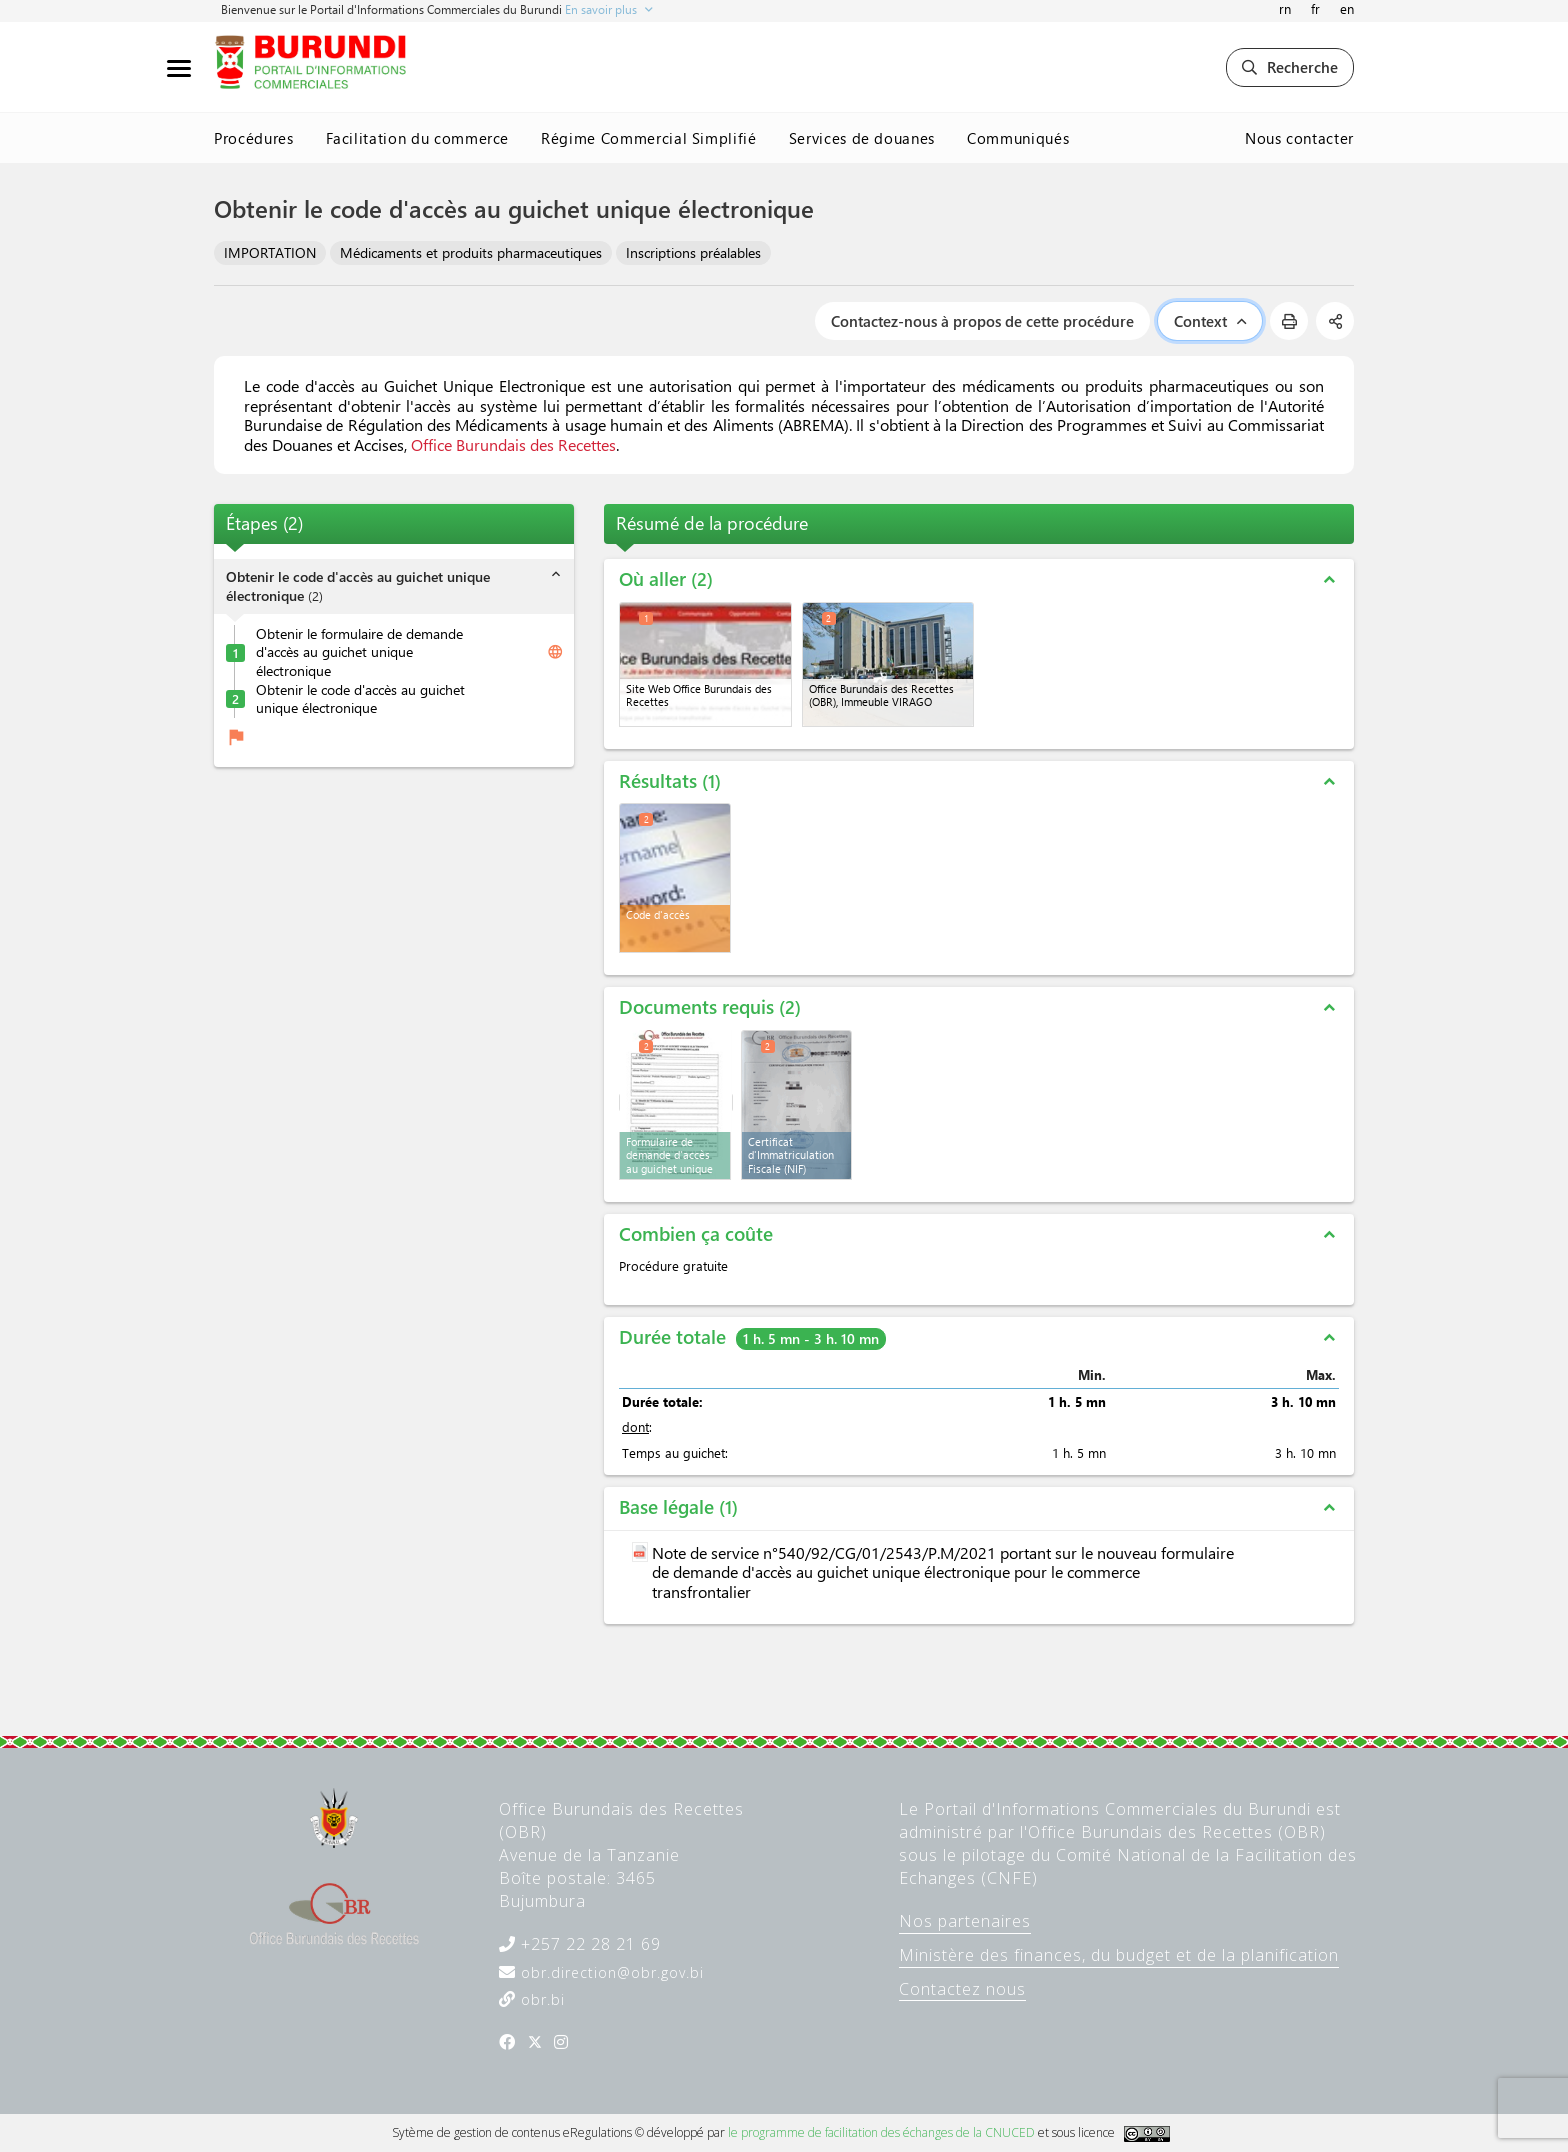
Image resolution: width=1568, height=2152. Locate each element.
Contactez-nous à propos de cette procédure (982, 321)
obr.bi (540, 1999)
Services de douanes (862, 138)
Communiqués (1018, 138)
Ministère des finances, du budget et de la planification (1119, 1955)
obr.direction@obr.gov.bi (610, 1972)
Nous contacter (1299, 138)
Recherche (1290, 67)
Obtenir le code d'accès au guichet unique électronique (360, 699)
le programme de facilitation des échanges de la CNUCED (881, 2132)
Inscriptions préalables (693, 252)
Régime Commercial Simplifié (649, 138)
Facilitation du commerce (418, 138)
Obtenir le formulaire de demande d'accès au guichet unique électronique (359, 652)
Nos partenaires (965, 1921)
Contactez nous (962, 1989)
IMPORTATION (270, 252)
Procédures (254, 138)
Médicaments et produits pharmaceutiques (471, 252)
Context (1210, 321)
